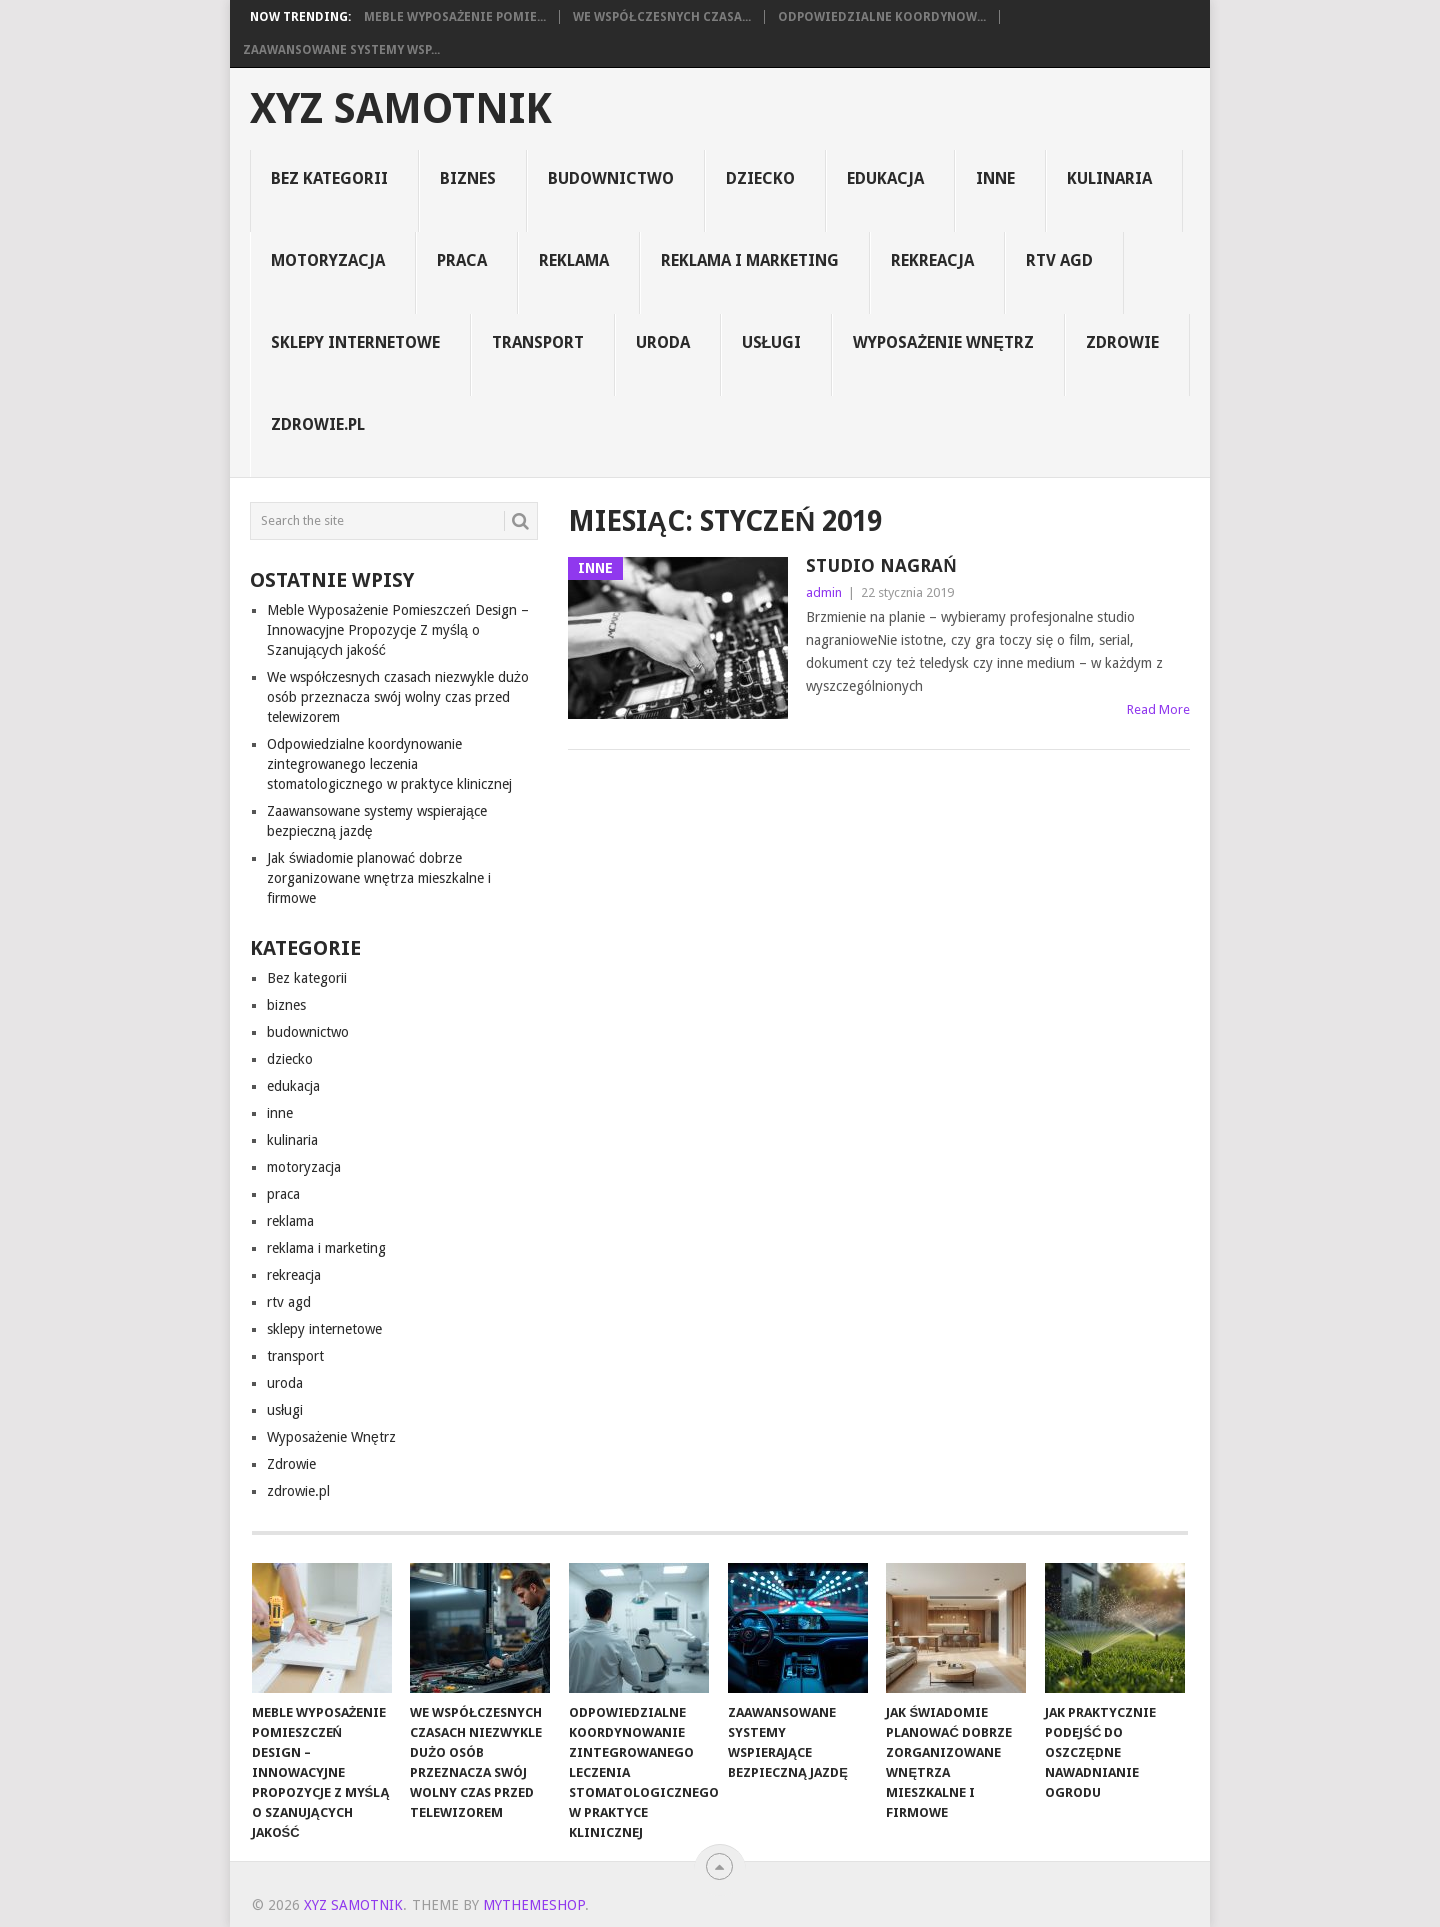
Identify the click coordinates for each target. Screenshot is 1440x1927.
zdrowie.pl (318, 424)
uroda (663, 342)
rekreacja (932, 260)
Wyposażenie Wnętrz (943, 342)
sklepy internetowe (355, 342)
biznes (468, 178)
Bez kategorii (329, 178)
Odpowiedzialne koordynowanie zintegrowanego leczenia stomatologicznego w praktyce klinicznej (389, 764)
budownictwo (611, 178)
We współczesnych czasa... (661, 17)
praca (462, 260)
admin (824, 592)
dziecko (760, 178)
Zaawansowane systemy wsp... (341, 50)
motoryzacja (328, 260)
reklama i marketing (750, 260)
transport (538, 342)
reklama (574, 260)
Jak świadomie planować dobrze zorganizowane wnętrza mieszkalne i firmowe (379, 878)
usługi (772, 342)
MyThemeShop (534, 1905)
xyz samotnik (401, 109)
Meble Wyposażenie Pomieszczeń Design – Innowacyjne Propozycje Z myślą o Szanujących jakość (398, 630)
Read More (1158, 709)
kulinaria (1109, 178)
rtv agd (1059, 260)
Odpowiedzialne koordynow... (882, 17)
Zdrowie (1122, 342)
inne (995, 178)
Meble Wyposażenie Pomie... (455, 17)
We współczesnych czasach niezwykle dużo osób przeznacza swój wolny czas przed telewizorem (398, 697)
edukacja (885, 178)
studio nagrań (881, 565)
